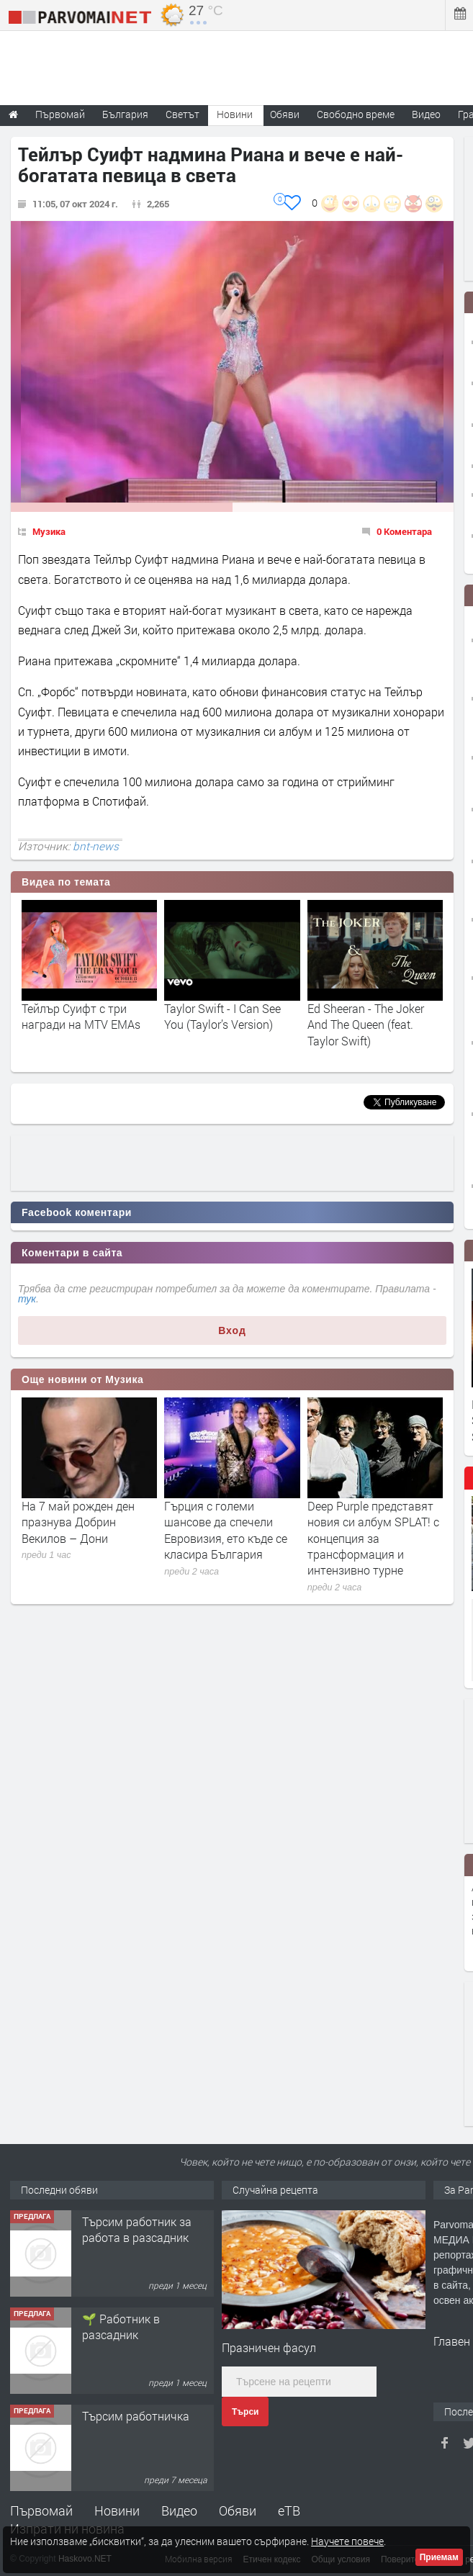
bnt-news (96, 846)
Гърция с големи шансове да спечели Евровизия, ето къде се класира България (225, 1530)
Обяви (237, 2510)
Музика (49, 531)
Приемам (439, 2557)
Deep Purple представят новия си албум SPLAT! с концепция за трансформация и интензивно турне (373, 1538)
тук (27, 1299)
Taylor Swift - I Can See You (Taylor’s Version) (222, 1016)
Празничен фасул (269, 2347)
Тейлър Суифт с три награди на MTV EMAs (81, 1016)
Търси (245, 2412)
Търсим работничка (135, 2415)
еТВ (289, 2510)
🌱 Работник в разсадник (121, 2326)
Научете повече (347, 2541)
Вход (232, 1330)
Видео (179, 2510)
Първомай (41, 2510)
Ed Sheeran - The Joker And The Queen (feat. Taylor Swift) (365, 1024)
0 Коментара (404, 531)
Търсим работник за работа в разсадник (137, 2229)
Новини (235, 114)
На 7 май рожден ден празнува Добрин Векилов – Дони (78, 1522)
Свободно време (356, 114)
